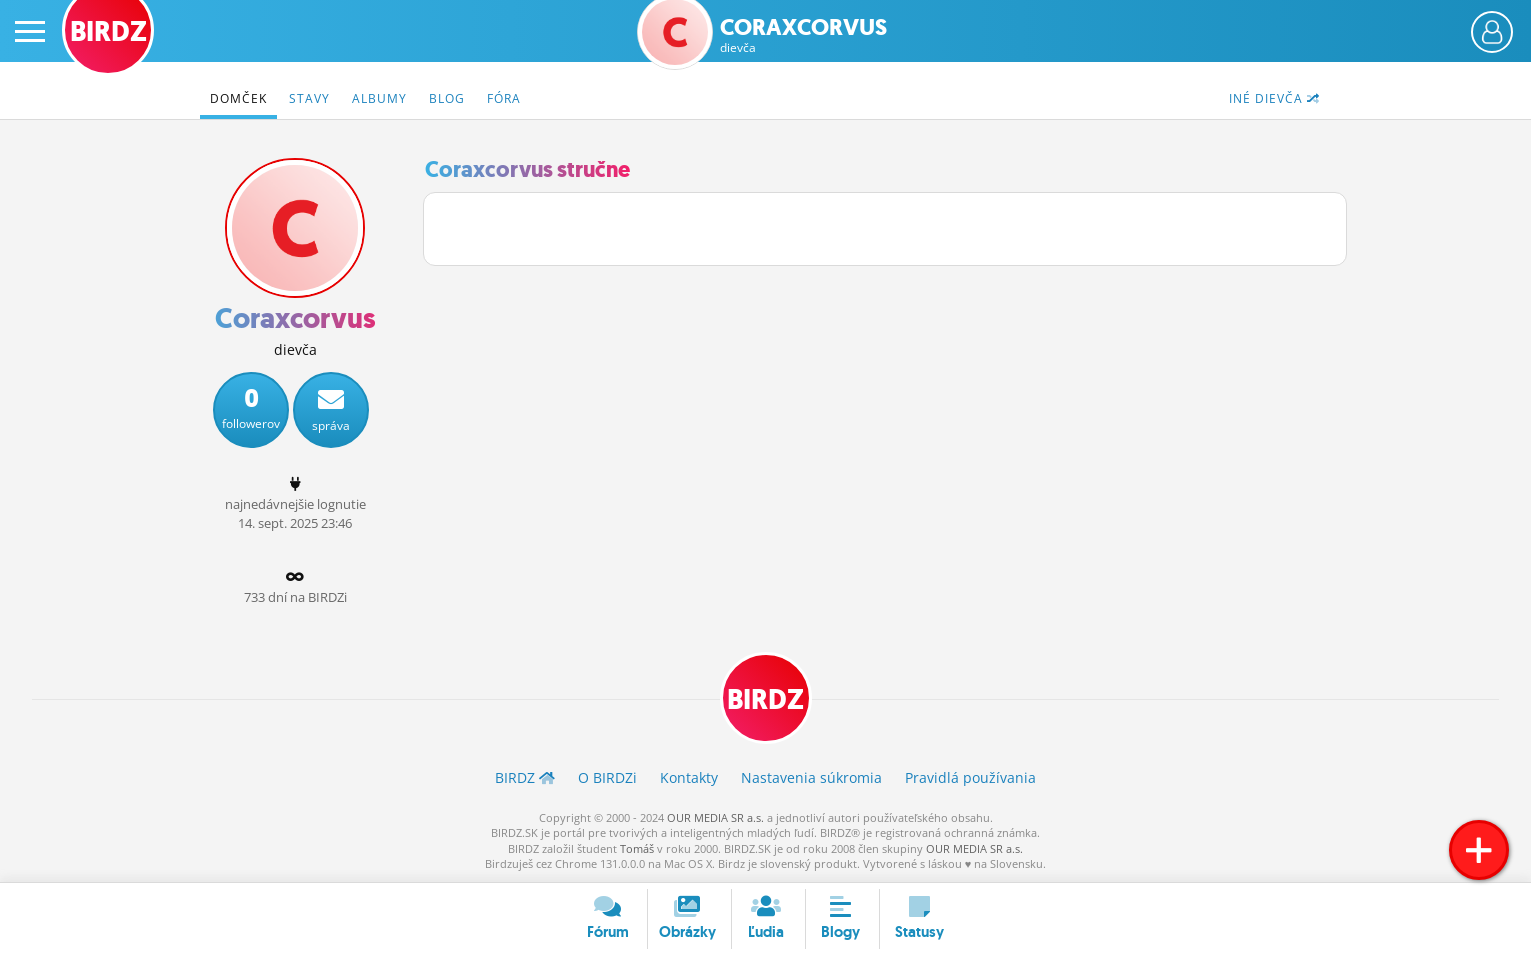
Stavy (309, 98)
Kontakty (689, 777)
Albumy (379, 98)
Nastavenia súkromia (811, 777)
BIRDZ (765, 699)
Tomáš (637, 848)
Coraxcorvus (803, 35)
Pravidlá (970, 777)
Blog (447, 98)
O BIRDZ (607, 777)
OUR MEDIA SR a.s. (715, 817)
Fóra (504, 98)
